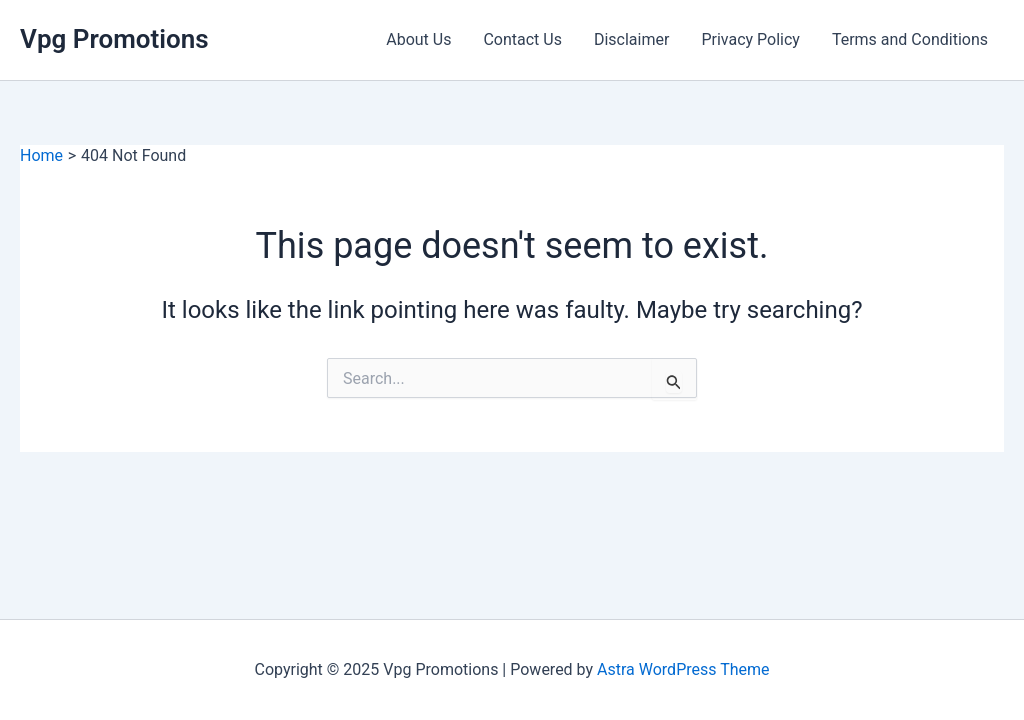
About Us (418, 39)
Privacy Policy (750, 39)
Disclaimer (631, 39)
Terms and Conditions (910, 39)
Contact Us (522, 39)
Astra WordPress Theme (683, 669)
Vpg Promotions (114, 39)
